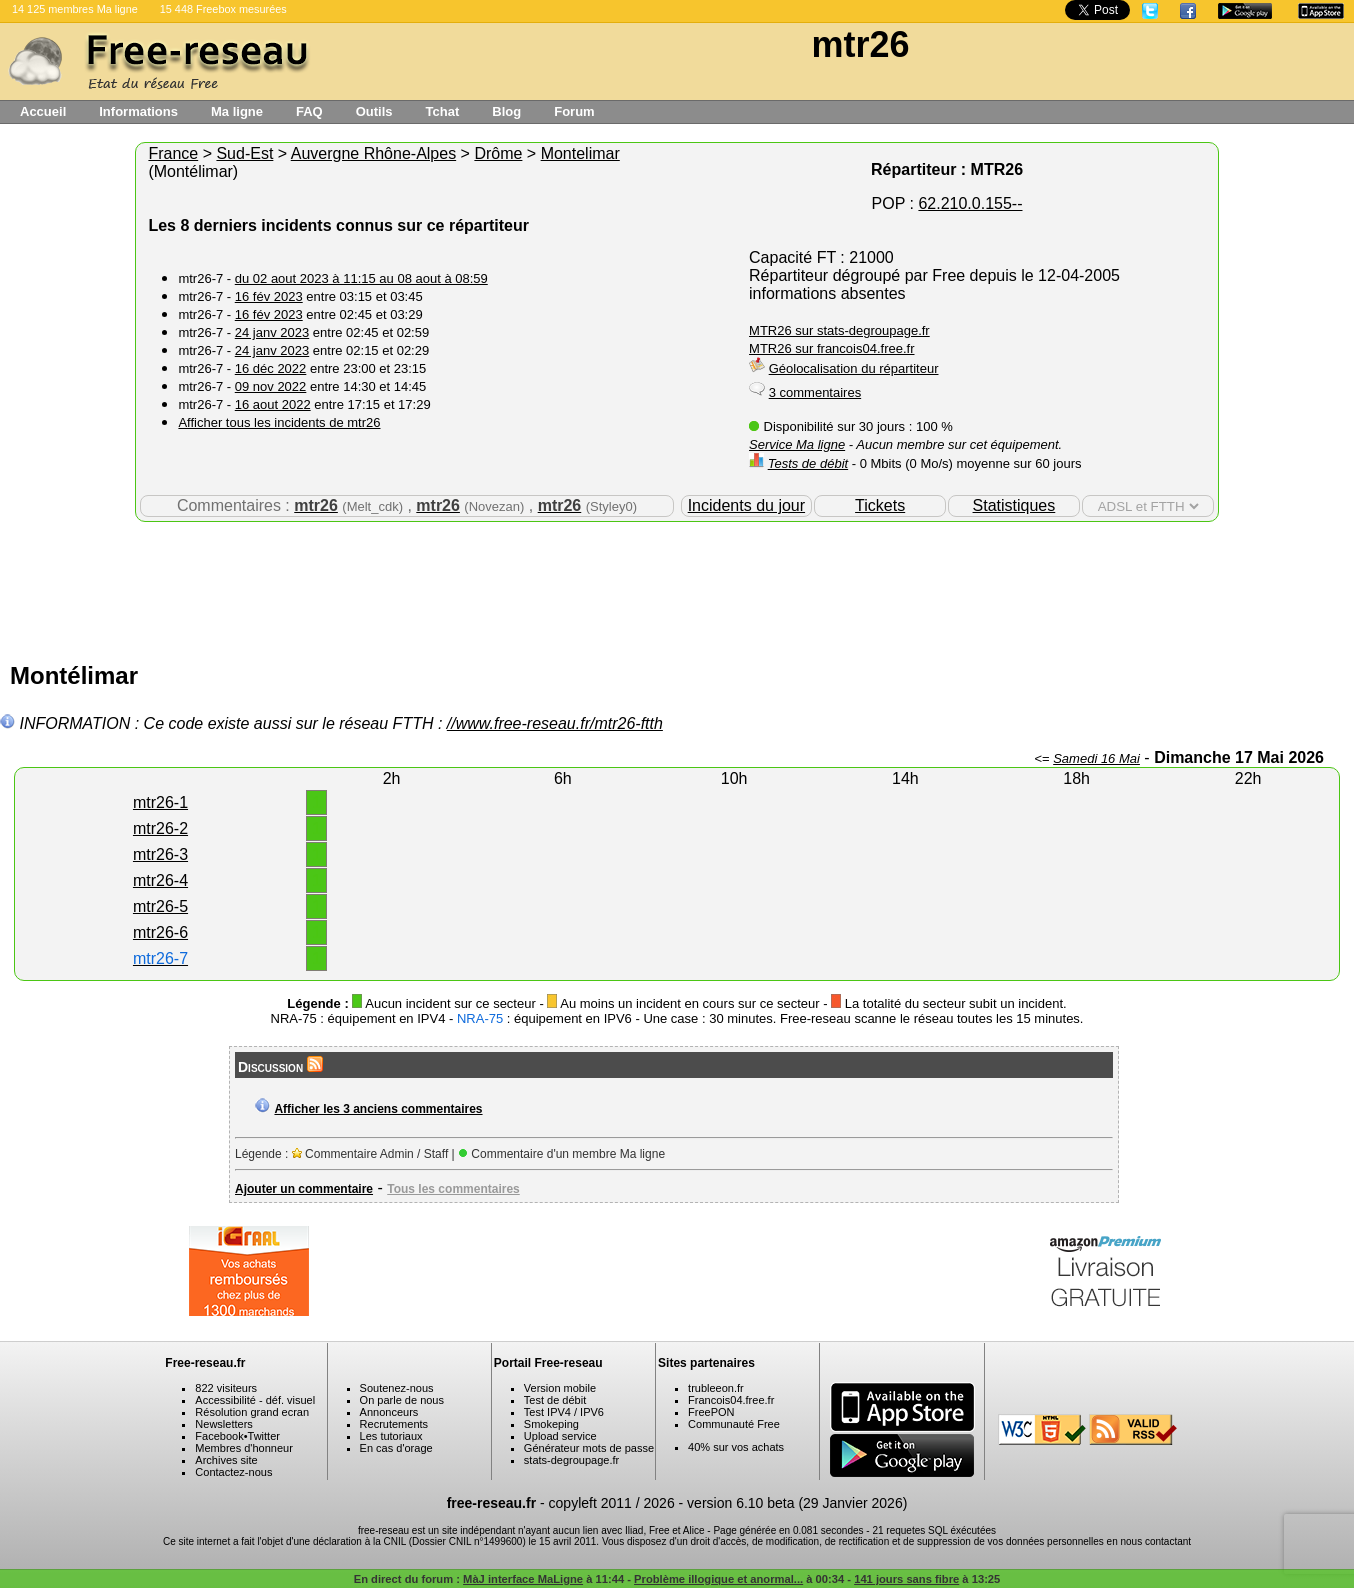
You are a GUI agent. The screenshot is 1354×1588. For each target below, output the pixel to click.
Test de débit (555, 1400)
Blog (506, 111)
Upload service (560, 1436)
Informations (138, 111)
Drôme (498, 153)
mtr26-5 (160, 906)
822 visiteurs (226, 1388)
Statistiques (1014, 505)
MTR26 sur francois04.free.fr (831, 348)
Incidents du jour (746, 505)
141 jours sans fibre (906, 1579)
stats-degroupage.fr (571, 1460)
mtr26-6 (160, 932)
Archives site (226, 1460)
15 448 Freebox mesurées (223, 9)
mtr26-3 (160, 854)
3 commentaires (815, 392)
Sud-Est (244, 153)
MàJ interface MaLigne (523, 1579)
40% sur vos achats (736, 1447)
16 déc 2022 (271, 368)
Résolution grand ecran (252, 1412)
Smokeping (551, 1424)
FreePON (711, 1412)
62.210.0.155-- (970, 203)
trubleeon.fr (716, 1388)
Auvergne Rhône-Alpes (373, 153)
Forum (574, 111)
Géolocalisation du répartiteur (854, 368)
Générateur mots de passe (589, 1448)
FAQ (309, 111)
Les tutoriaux (391, 1436)
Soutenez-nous (397, 1388)
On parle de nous (402, 1400)
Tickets (880, 505)
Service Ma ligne (797, 444)
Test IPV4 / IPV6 (564, 1412)
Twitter (264, 1436)
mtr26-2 (160, 828)
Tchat (443, 111)
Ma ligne (237, 111)
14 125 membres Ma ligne (75, 9)
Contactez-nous (233, 1472)
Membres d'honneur (244, 1448)
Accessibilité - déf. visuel (255, 1400)
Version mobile (560, 1388)
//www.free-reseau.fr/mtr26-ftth (555, 723)
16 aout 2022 (273, 404)
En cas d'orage (396, 1448)
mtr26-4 (160, 880)
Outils (374, 111)
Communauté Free (734, 1424)
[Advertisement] (677, 587)
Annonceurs (389, 1412)
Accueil (43, 111)
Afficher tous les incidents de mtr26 (279, 422)
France (173, 153)
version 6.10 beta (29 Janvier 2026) (797, 1503)
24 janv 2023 (272, 332)
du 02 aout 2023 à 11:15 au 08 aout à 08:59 (361, 278)
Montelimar (580, 153)
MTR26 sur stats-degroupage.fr (839, 330)
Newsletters (223, 1424)
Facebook (219, 1436)
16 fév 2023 (269, 296)
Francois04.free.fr (731, 1400)
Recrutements (394, 1424)
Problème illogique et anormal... (718, 1579)
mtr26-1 (160, 802)
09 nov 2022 (271, 386)
